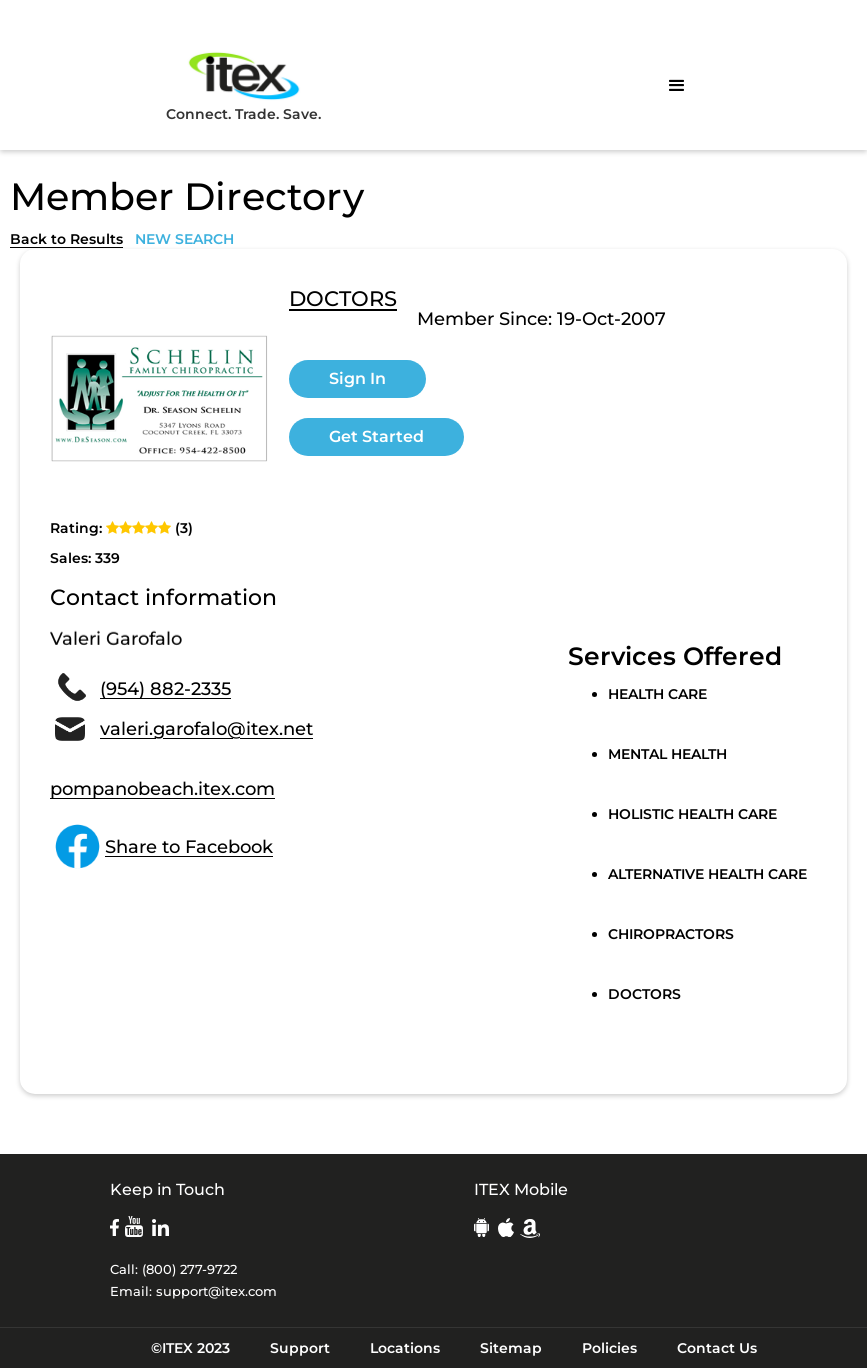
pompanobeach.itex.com (162, 789)
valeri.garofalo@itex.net (206, 729)
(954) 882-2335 (165, 689)
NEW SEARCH (184, 239)
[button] (677, 86)
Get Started (376, 436)
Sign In (357, 378)
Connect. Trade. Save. (243, 85)
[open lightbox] (159, 398)
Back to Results (66, 239)
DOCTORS (343, 300)
